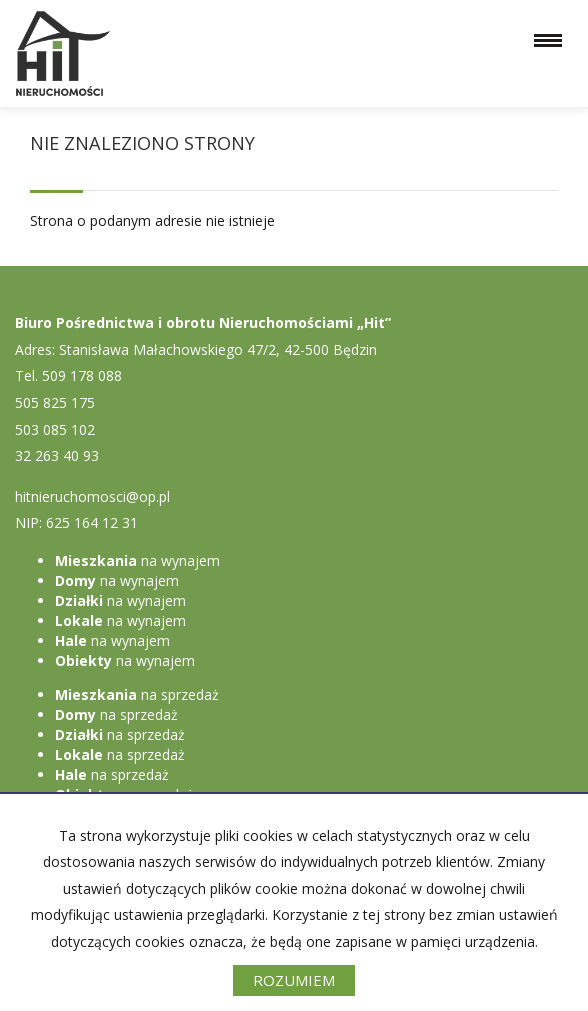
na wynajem (137, 560)
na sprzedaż (137, 694)
